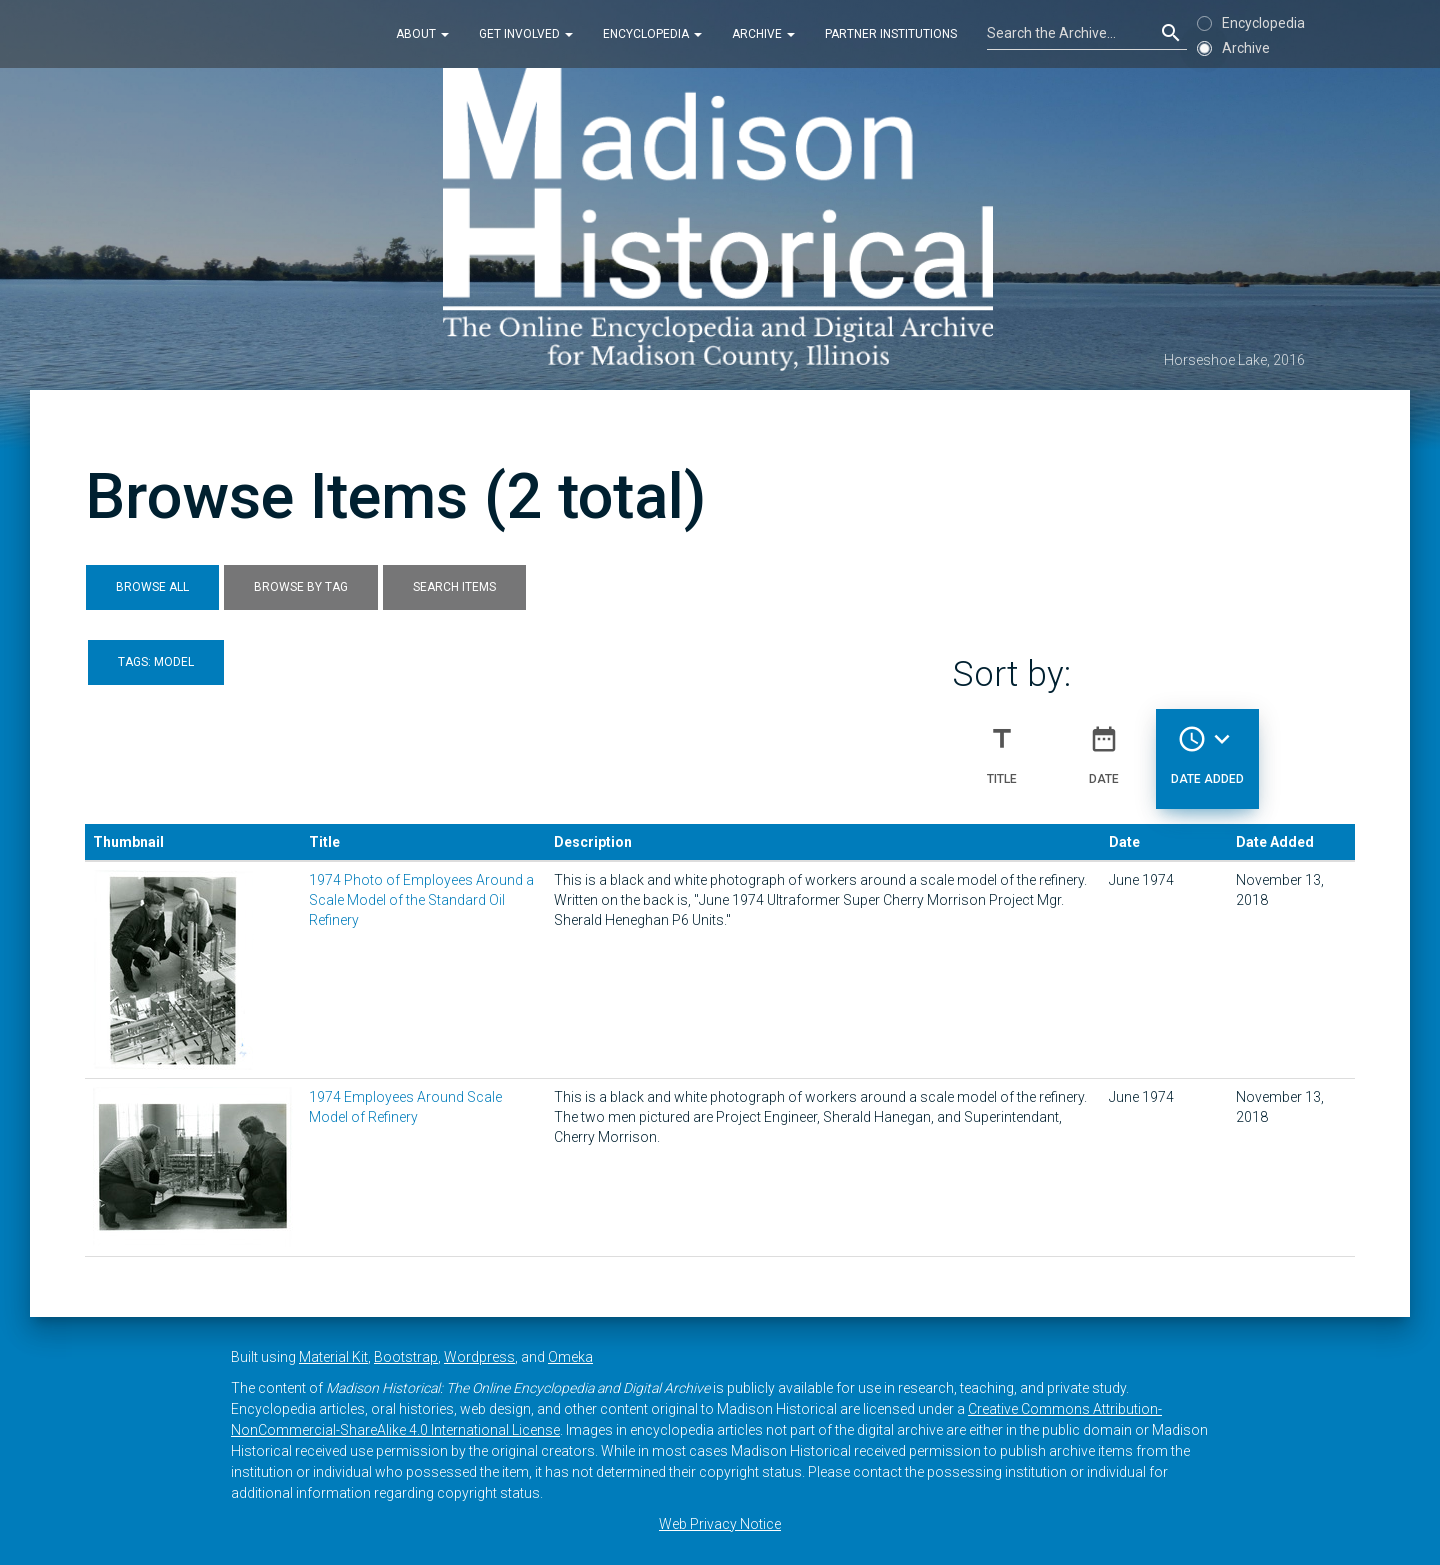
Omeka (570, 1357)
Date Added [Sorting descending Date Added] (1207, 747)
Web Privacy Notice (720, 1524)
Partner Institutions (891, 34)
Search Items (454, 587)
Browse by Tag (301, 587)
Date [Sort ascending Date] (1104, 747)
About (422, 34)
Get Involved (526, 34)
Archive (763, 34)
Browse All (152, 587)
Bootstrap (406, 1357)
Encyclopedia (652, 34)
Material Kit (333, 1357)
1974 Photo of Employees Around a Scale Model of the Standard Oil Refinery (421, 900)
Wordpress (479, 1357)
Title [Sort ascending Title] (1002, 747)
